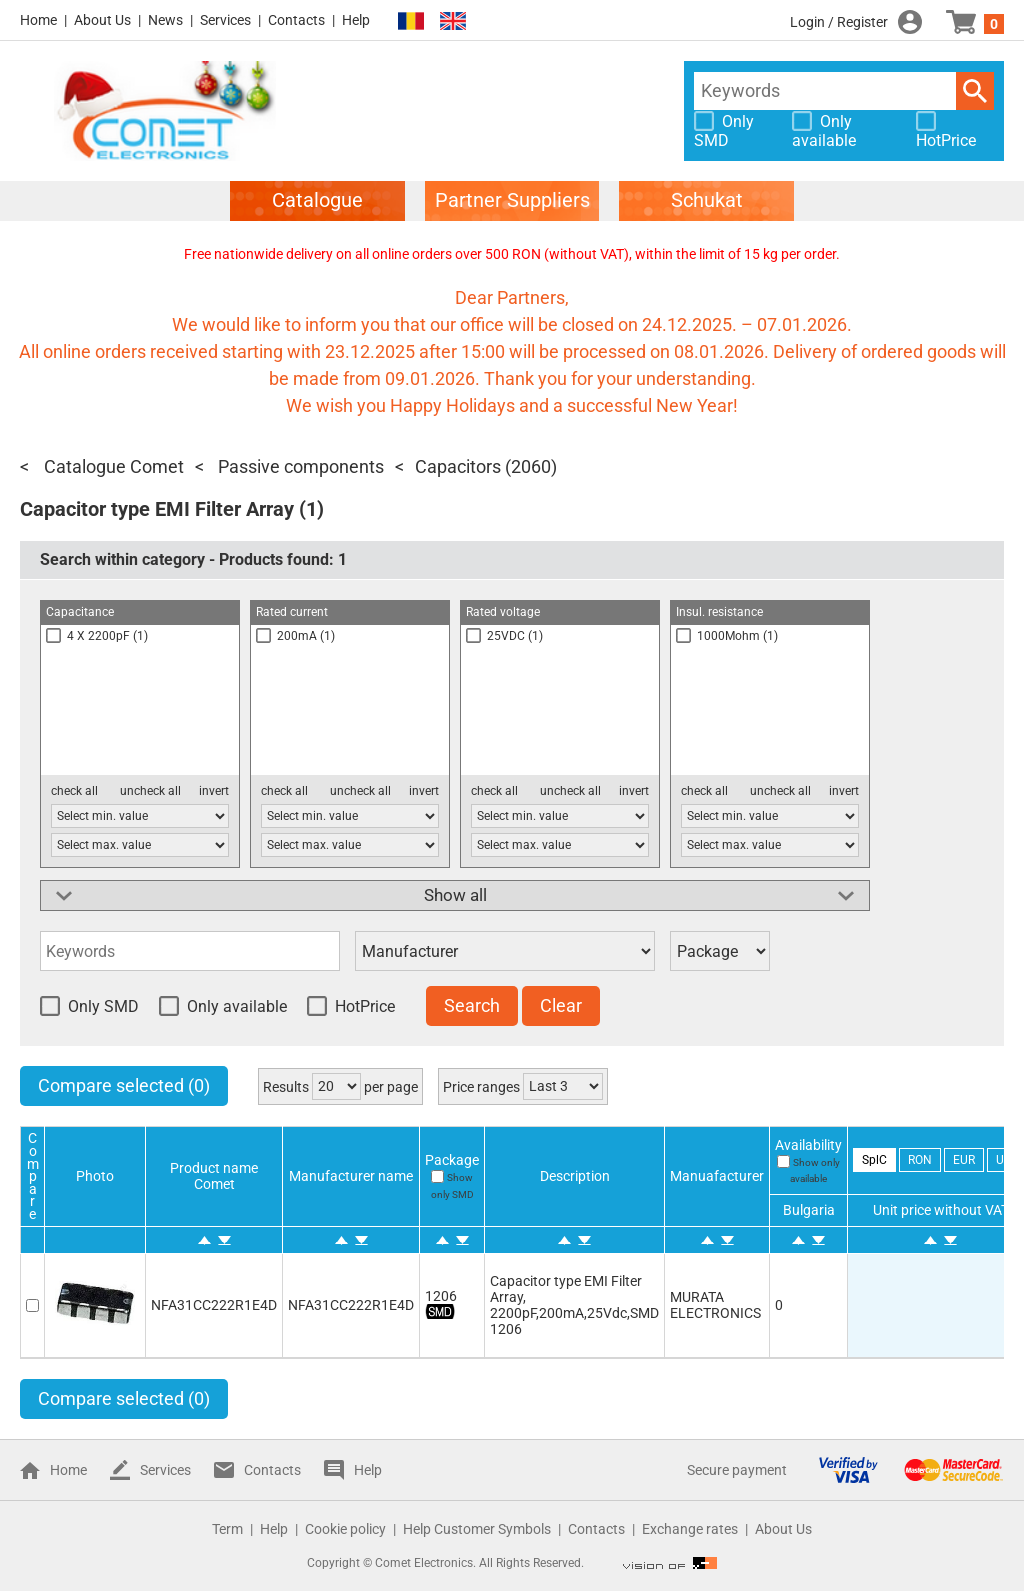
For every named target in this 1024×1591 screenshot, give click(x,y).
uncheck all (150, 791)
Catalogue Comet (112, 466)
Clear (561, 1005)
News (165, 20)
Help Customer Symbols (477, 1529)
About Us (102, 20)
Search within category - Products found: (193, 559)
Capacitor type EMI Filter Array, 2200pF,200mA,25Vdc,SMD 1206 (574, 1305)
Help (356, 20)
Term (227, 1529)
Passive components (299, 466)
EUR (964, 1160)
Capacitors (458, 466)
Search (975, 91)
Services (225, 20)
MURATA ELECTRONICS (715, 1305)
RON (920, 1160)
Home (38, 20)
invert (214, 791)
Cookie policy (345, 1529)
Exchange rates (690, 1529)
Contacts (296, 20)
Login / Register (839, 22)
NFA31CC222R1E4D (214, 1305)
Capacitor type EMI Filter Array (157, 509)
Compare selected (124, 1085)
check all (74, 791)
